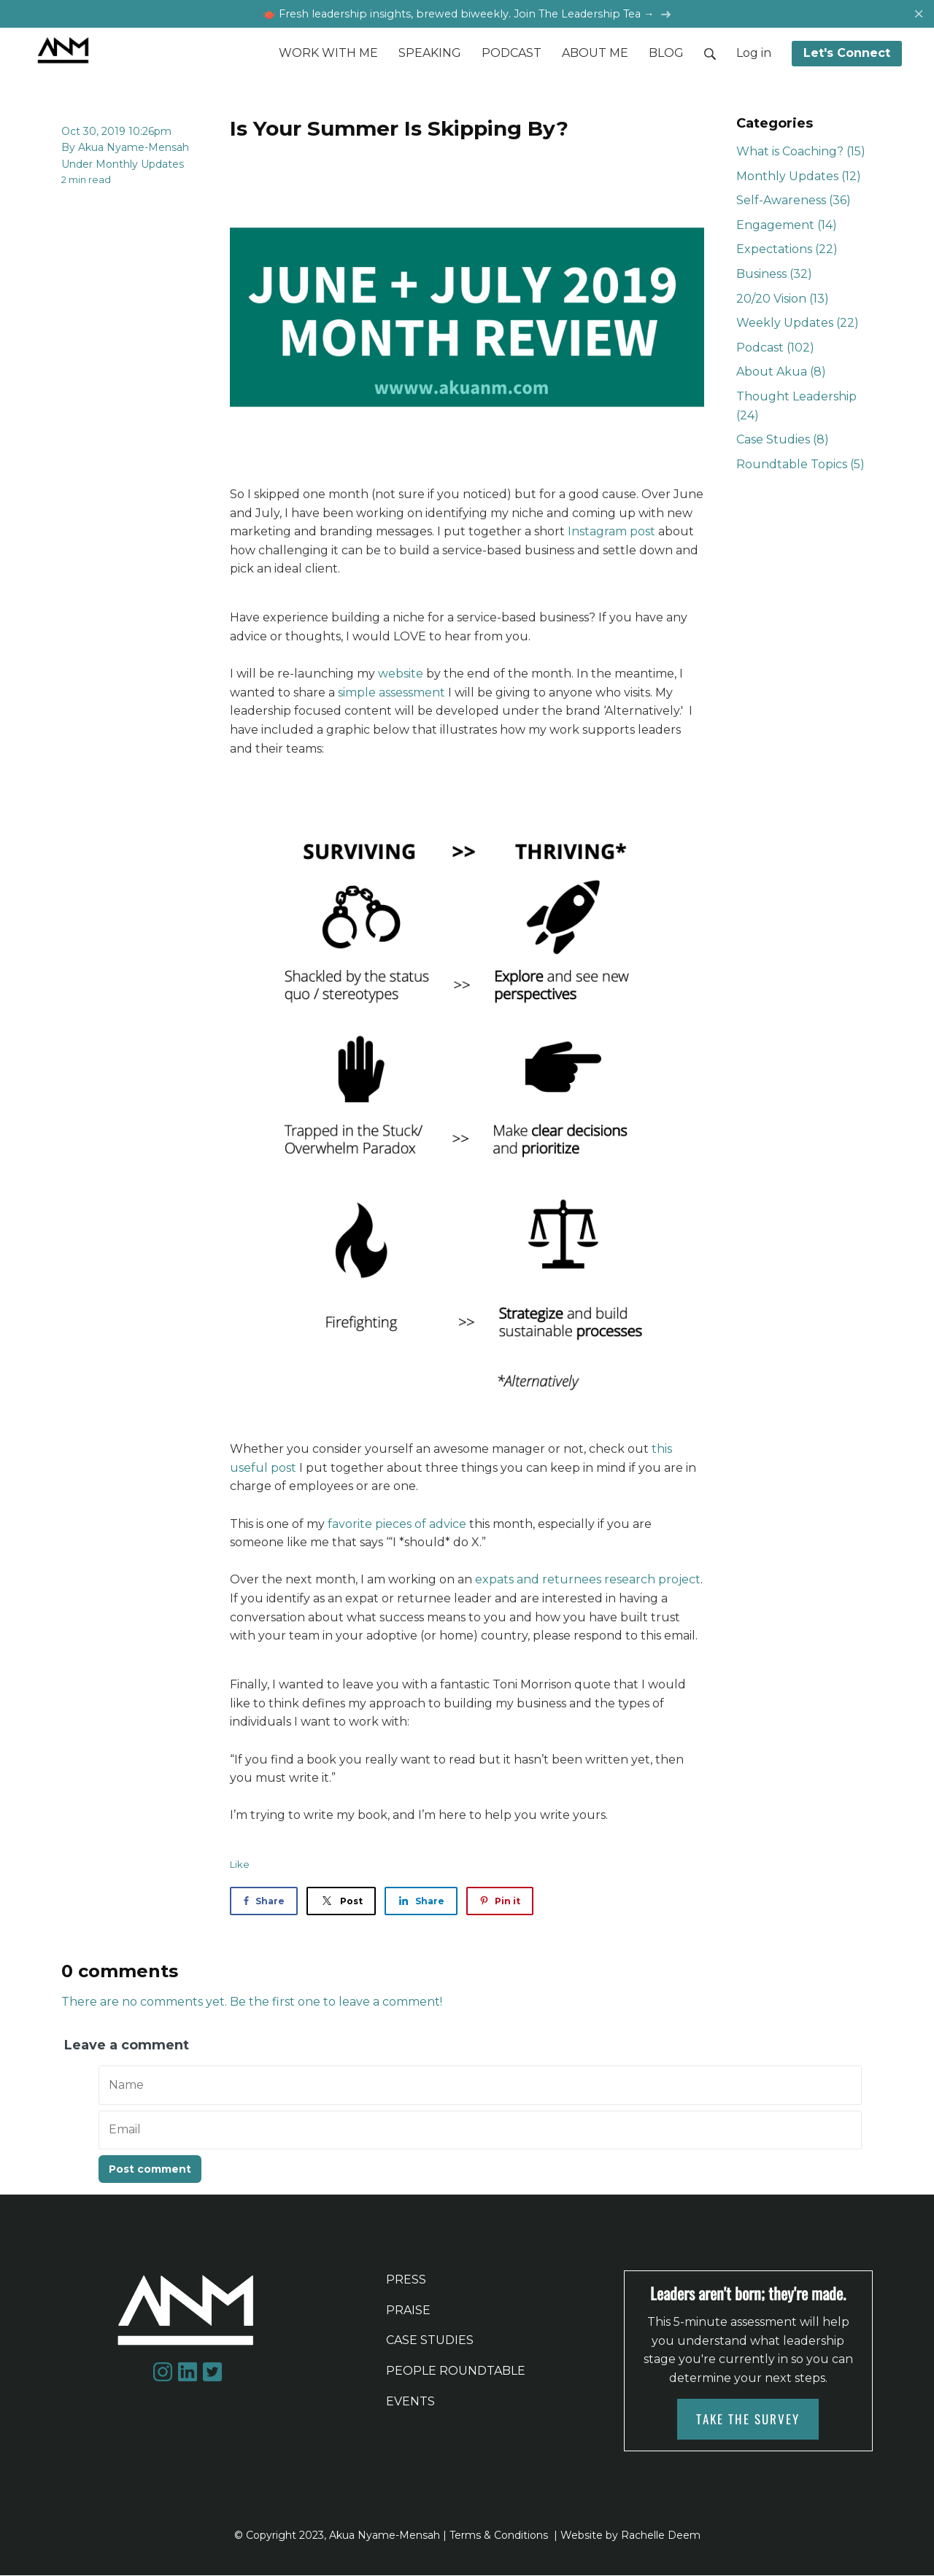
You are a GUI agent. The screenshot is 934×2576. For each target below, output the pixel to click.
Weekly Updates (797, 324)
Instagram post (611, 533)
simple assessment (391, 693)
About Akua (781, 373)
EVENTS (410, 2402)
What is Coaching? (800, 153)
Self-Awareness (793, 202)
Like (240, 1865)
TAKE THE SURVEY (748, 2420)
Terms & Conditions (498, 2535)
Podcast (775, 348)
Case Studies (782, 441)
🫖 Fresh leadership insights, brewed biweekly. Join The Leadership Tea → (467, 14)
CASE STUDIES (430, 2341)
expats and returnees (538, 1581)
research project (652, 1581)
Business (774, 275)
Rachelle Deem (660, 2535)
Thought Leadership (796, 406)
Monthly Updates (140, 164)
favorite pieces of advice (397, 1525)
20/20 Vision (782, 299)
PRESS (406, 2281)
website (402, 675)
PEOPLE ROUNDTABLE (455, 2371)
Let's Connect (846, 54)
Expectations (787, 250)
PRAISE (408, 2311)
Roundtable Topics (800, 465)
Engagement (786, 226)
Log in (753, 54)
